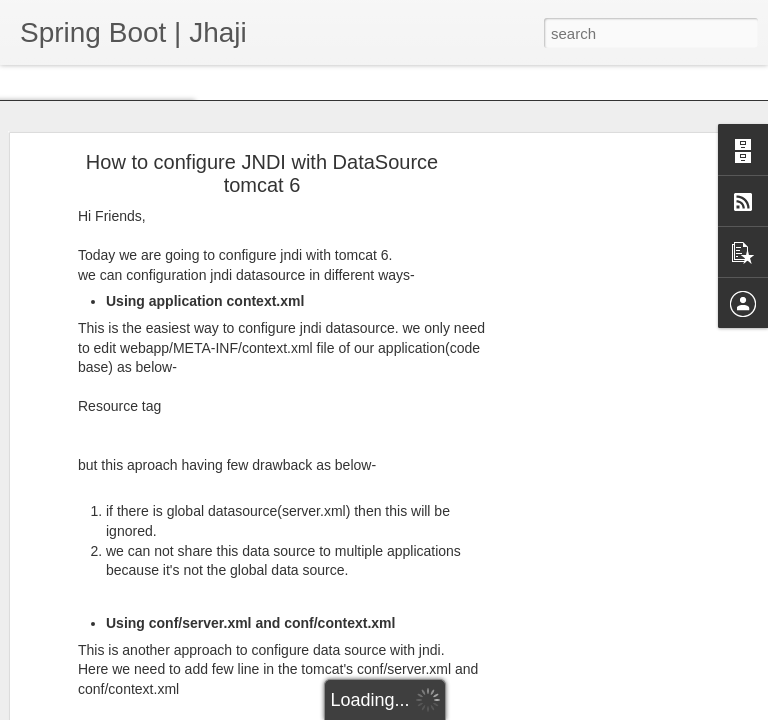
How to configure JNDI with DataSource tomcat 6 (262, 173)
